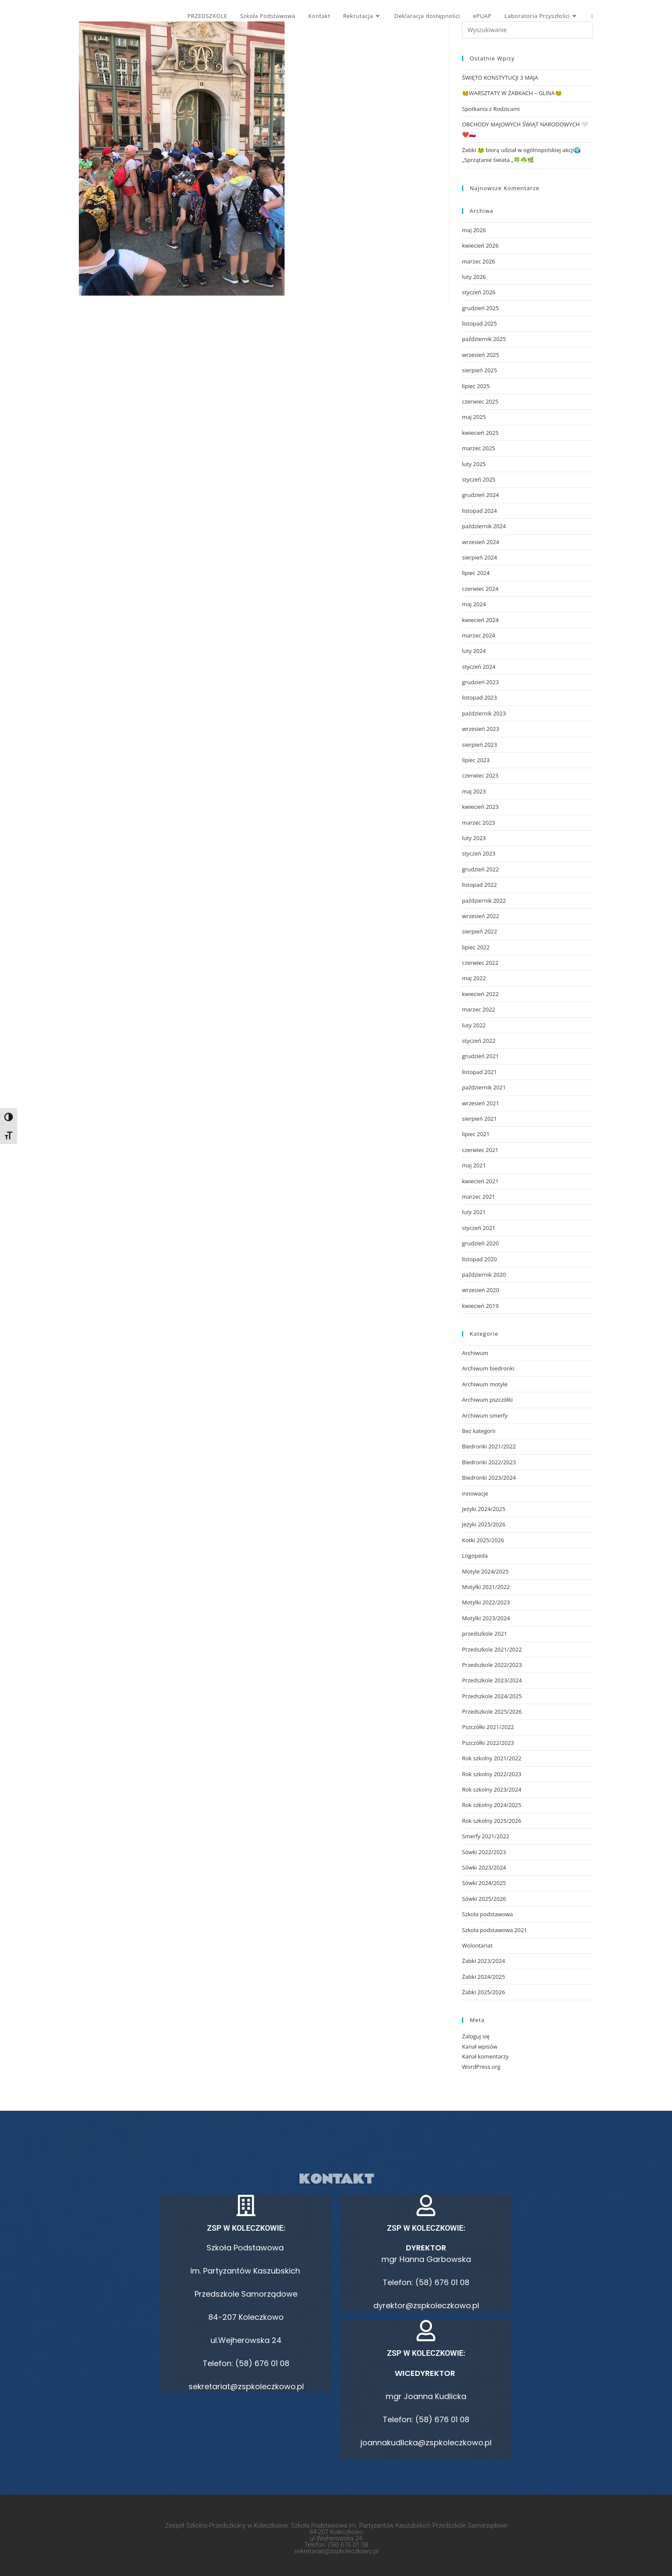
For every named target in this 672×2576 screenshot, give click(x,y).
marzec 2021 (478, 1196)
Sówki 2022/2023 (484, 1852)
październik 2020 (484, 1274)
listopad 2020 (479, 1259)
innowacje (475, 1493)
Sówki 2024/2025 (484, 1883)
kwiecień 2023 (480, 807)
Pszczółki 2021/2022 (488, 1727)
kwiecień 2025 (480, 433)
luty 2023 (474, 838)
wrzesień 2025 (480, 355)
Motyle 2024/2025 (485, 1571)
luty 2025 (474, 464)
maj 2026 (474, 230)
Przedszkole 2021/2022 (492, 1649)
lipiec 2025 (475, 386)
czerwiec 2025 (480, 401)
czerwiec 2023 (480, 775)
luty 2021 (474, 1212)
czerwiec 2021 (480, 1150)
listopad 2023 (479, 697)
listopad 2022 (479, 885)
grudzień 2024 (480, 495)
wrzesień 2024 (480, 542)
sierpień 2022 (479, 931)
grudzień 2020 (480, 1243)
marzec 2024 (478, 635)
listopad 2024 (479, 511)
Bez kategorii (478, 1431)
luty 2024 (474, 651)
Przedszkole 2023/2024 (492, 1680)
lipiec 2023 (475, 760)
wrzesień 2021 (480, 1103)
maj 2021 (474, 1165)
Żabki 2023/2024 (483, 1961)
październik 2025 (484, 339)
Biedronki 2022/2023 (489, 1462)
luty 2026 (474, 277)
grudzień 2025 (480, 308)
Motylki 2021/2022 (486, 1587)
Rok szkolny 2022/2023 (491, 1774)
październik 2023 (484, 713)
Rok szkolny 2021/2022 (491, 1758)
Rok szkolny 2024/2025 (491, 1805)
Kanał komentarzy (485, 2056)
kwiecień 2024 (480, 620)
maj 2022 (474, 978)
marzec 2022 (478, 1009)
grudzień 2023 (480, 682)
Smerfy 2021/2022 (485, 1836)
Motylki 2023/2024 (486, 1618)
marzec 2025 (478, 448)
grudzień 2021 (480, 1056)
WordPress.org (481, 2066)
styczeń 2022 (478, 1040)
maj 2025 (474, 417)
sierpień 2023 (479, 744)
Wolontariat (477, 1945)
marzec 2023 (478, 822)
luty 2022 (474, 1025)
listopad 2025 (479, 323)
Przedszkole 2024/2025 (492, 1696)
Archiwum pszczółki (487, 1399)
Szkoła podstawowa (487, 1914)
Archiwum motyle (484, 1384)
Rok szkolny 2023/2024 (491, 1789)
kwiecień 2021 (480, 1181)
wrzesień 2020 (480, 1290)
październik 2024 (484, 526)
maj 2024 (474, 604)
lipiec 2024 (475, 573)
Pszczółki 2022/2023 (488, 1743)
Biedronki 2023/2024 (489, 1477)
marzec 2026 (478, 261)
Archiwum (475, 1353)
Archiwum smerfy (484, 1415)
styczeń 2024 (478, 666)
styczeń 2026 (478, 292)
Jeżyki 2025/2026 (483, 1524)
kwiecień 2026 (480, 245)
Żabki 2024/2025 (483, 1977)
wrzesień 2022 (480, 916)
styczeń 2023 (478, 853)
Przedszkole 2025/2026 (492, 1711)
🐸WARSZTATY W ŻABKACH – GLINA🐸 (512, 93)
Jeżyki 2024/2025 (483, 1509)
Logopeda (475, 1555)
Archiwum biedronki (488, 1368)
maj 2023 (474, 791)
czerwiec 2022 (480, 962)
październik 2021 (484, 1087)
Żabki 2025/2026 (483, 1992)
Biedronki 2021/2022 (489, 1446)
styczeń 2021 (478, 1228)
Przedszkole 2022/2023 (492, 1665)
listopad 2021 (479, 1072)
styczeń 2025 (478, 479)
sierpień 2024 (479, 557)
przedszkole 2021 (484, 1633)
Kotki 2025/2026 (483, 1540)
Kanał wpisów (479, 2046)
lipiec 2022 (475, 947)
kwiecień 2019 (480, 1306)
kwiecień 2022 (480, 994)
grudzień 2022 (480, 869)
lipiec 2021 (475, 1134)
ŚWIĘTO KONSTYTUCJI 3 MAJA (500, 77)
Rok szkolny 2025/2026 (491, 1821)
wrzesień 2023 (480, 729)
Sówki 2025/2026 (484, 1899)
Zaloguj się (475, 2036)
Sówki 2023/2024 (484, 1867)
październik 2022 (484, 900)
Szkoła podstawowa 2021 (494, 1930)
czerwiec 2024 (480, 588)
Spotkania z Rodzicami (491, 109)
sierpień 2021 (479, 1118)
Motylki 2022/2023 (486, 1602)
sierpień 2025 (479, 370)
